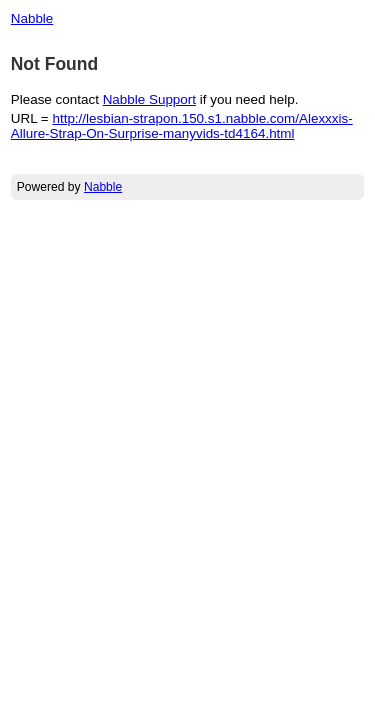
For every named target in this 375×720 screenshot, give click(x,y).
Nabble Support (149, 99)
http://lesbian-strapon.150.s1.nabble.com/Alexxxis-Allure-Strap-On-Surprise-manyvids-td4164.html (182, 126)
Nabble (32, 18)
